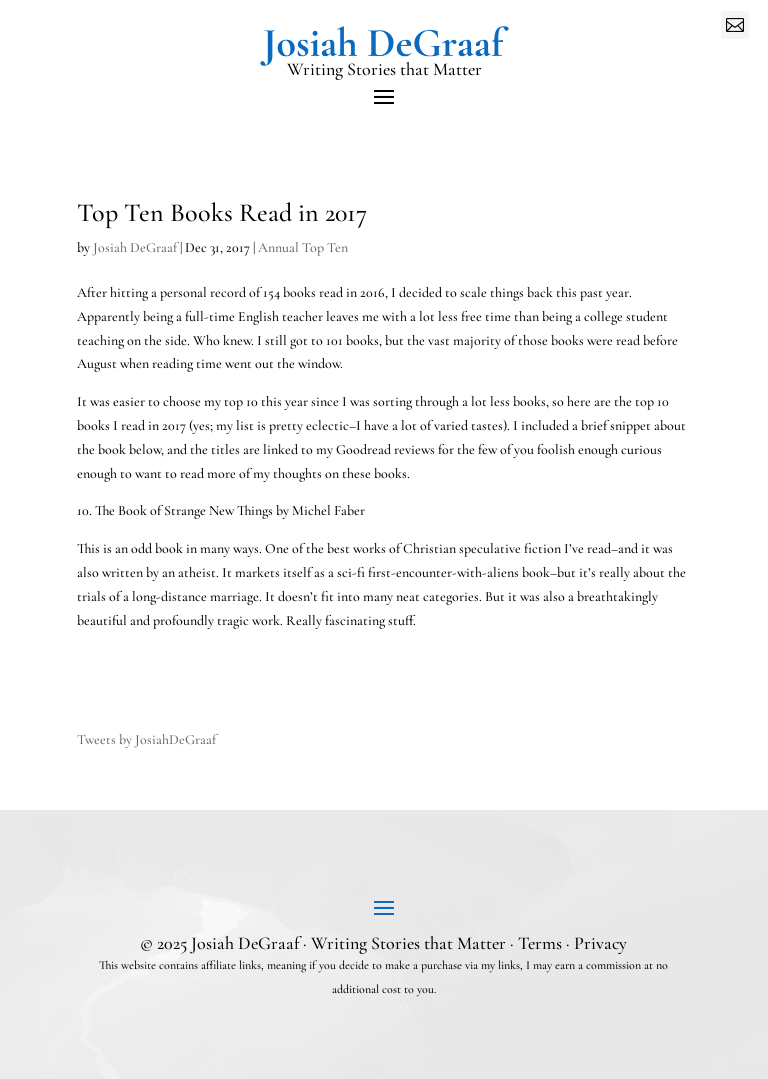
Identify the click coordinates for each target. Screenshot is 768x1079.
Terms (540, 943)
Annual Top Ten (303, 247)
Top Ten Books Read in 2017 (222, 212)
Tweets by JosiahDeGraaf (146, 739)
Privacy (600, 943)
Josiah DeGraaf (135, 247)
